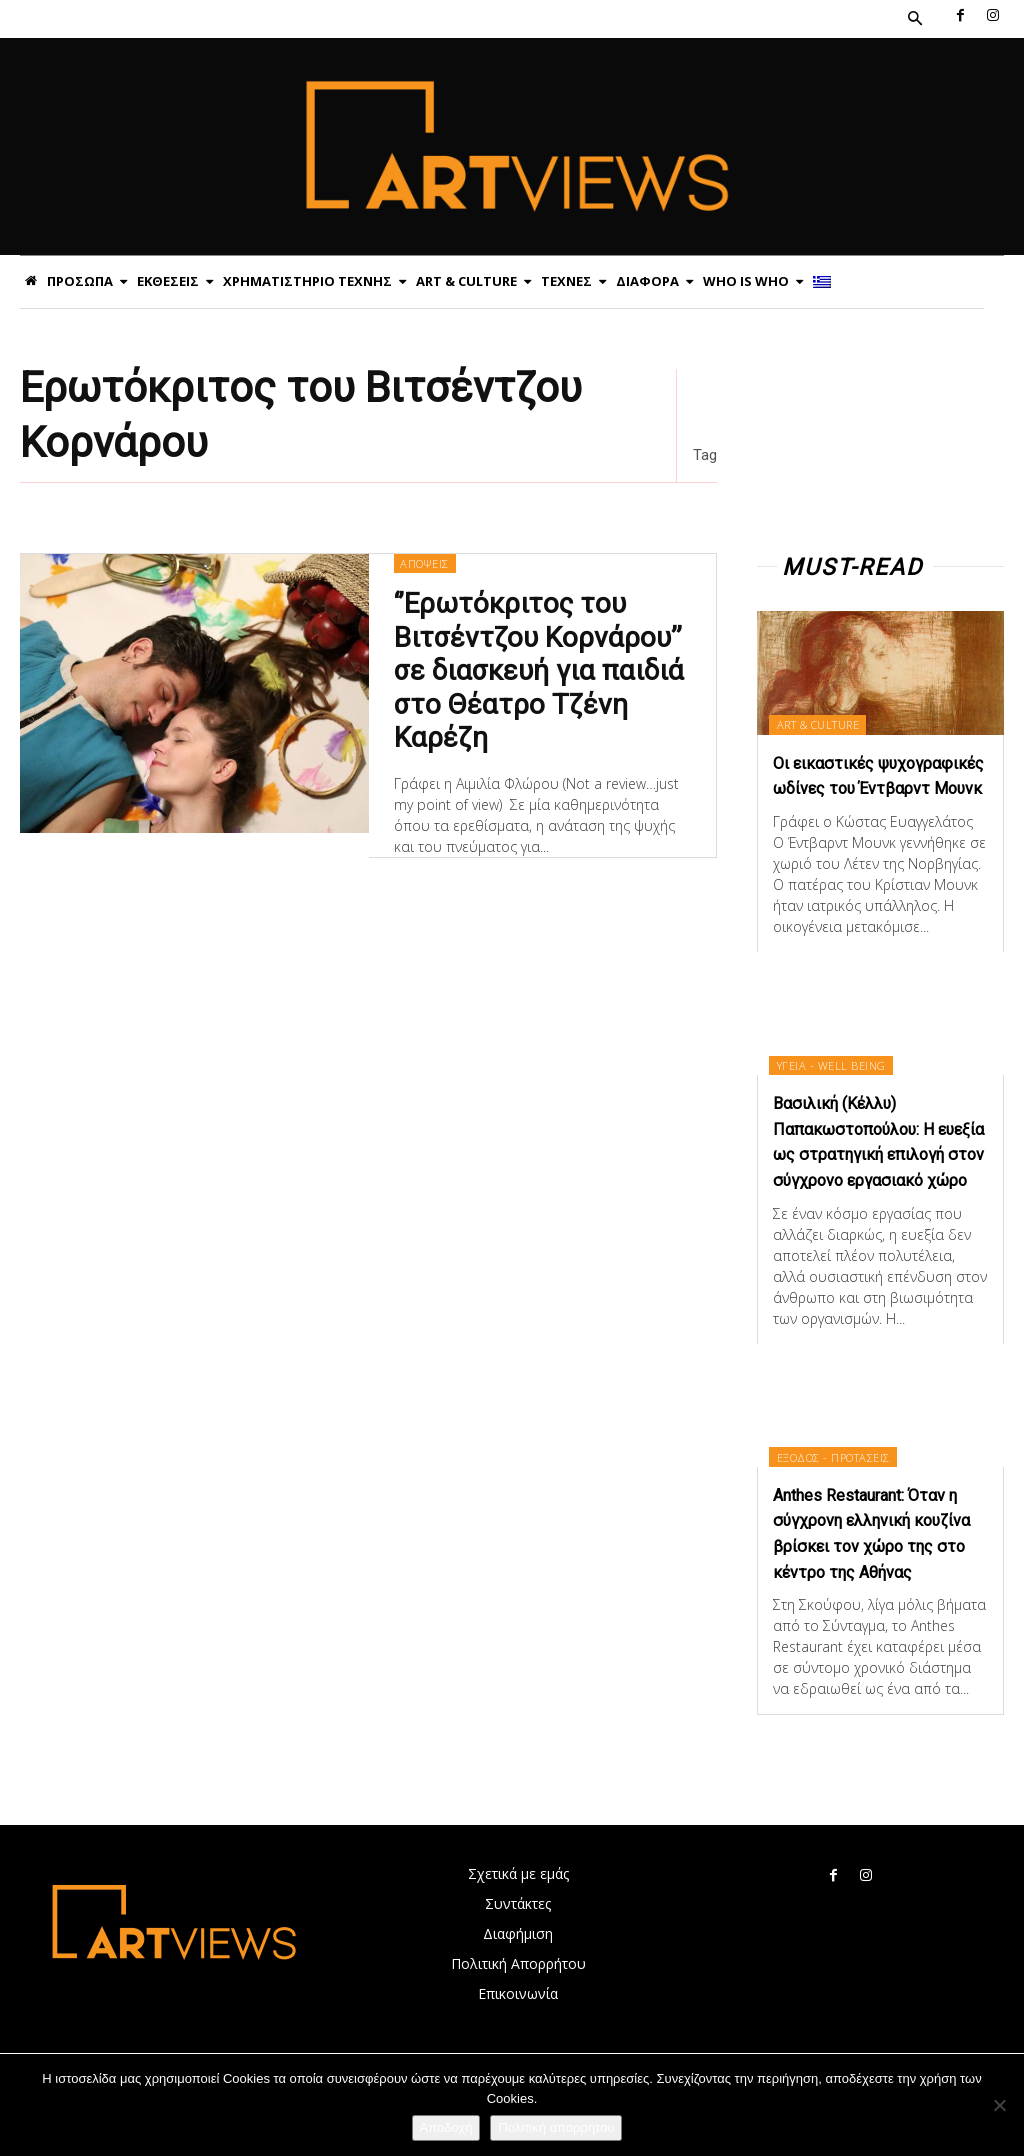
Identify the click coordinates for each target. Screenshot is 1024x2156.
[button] (915, 19)
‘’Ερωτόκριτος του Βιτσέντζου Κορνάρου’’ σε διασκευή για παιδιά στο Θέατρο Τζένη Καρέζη (535, 665)
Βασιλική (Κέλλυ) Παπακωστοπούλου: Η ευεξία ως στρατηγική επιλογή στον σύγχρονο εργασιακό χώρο (869, 1178)
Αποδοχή (446, 2127)
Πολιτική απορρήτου (556, 2127)
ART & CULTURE (821, 724)
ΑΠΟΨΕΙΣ (424, 562)
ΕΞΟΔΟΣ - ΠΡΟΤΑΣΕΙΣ (836, 1504)
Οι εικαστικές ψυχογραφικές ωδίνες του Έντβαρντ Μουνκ (865, 787)
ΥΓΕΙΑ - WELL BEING (834, 1089)
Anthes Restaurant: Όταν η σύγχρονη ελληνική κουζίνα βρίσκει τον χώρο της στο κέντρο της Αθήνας (879, 1593)
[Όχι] (999, 2105)
